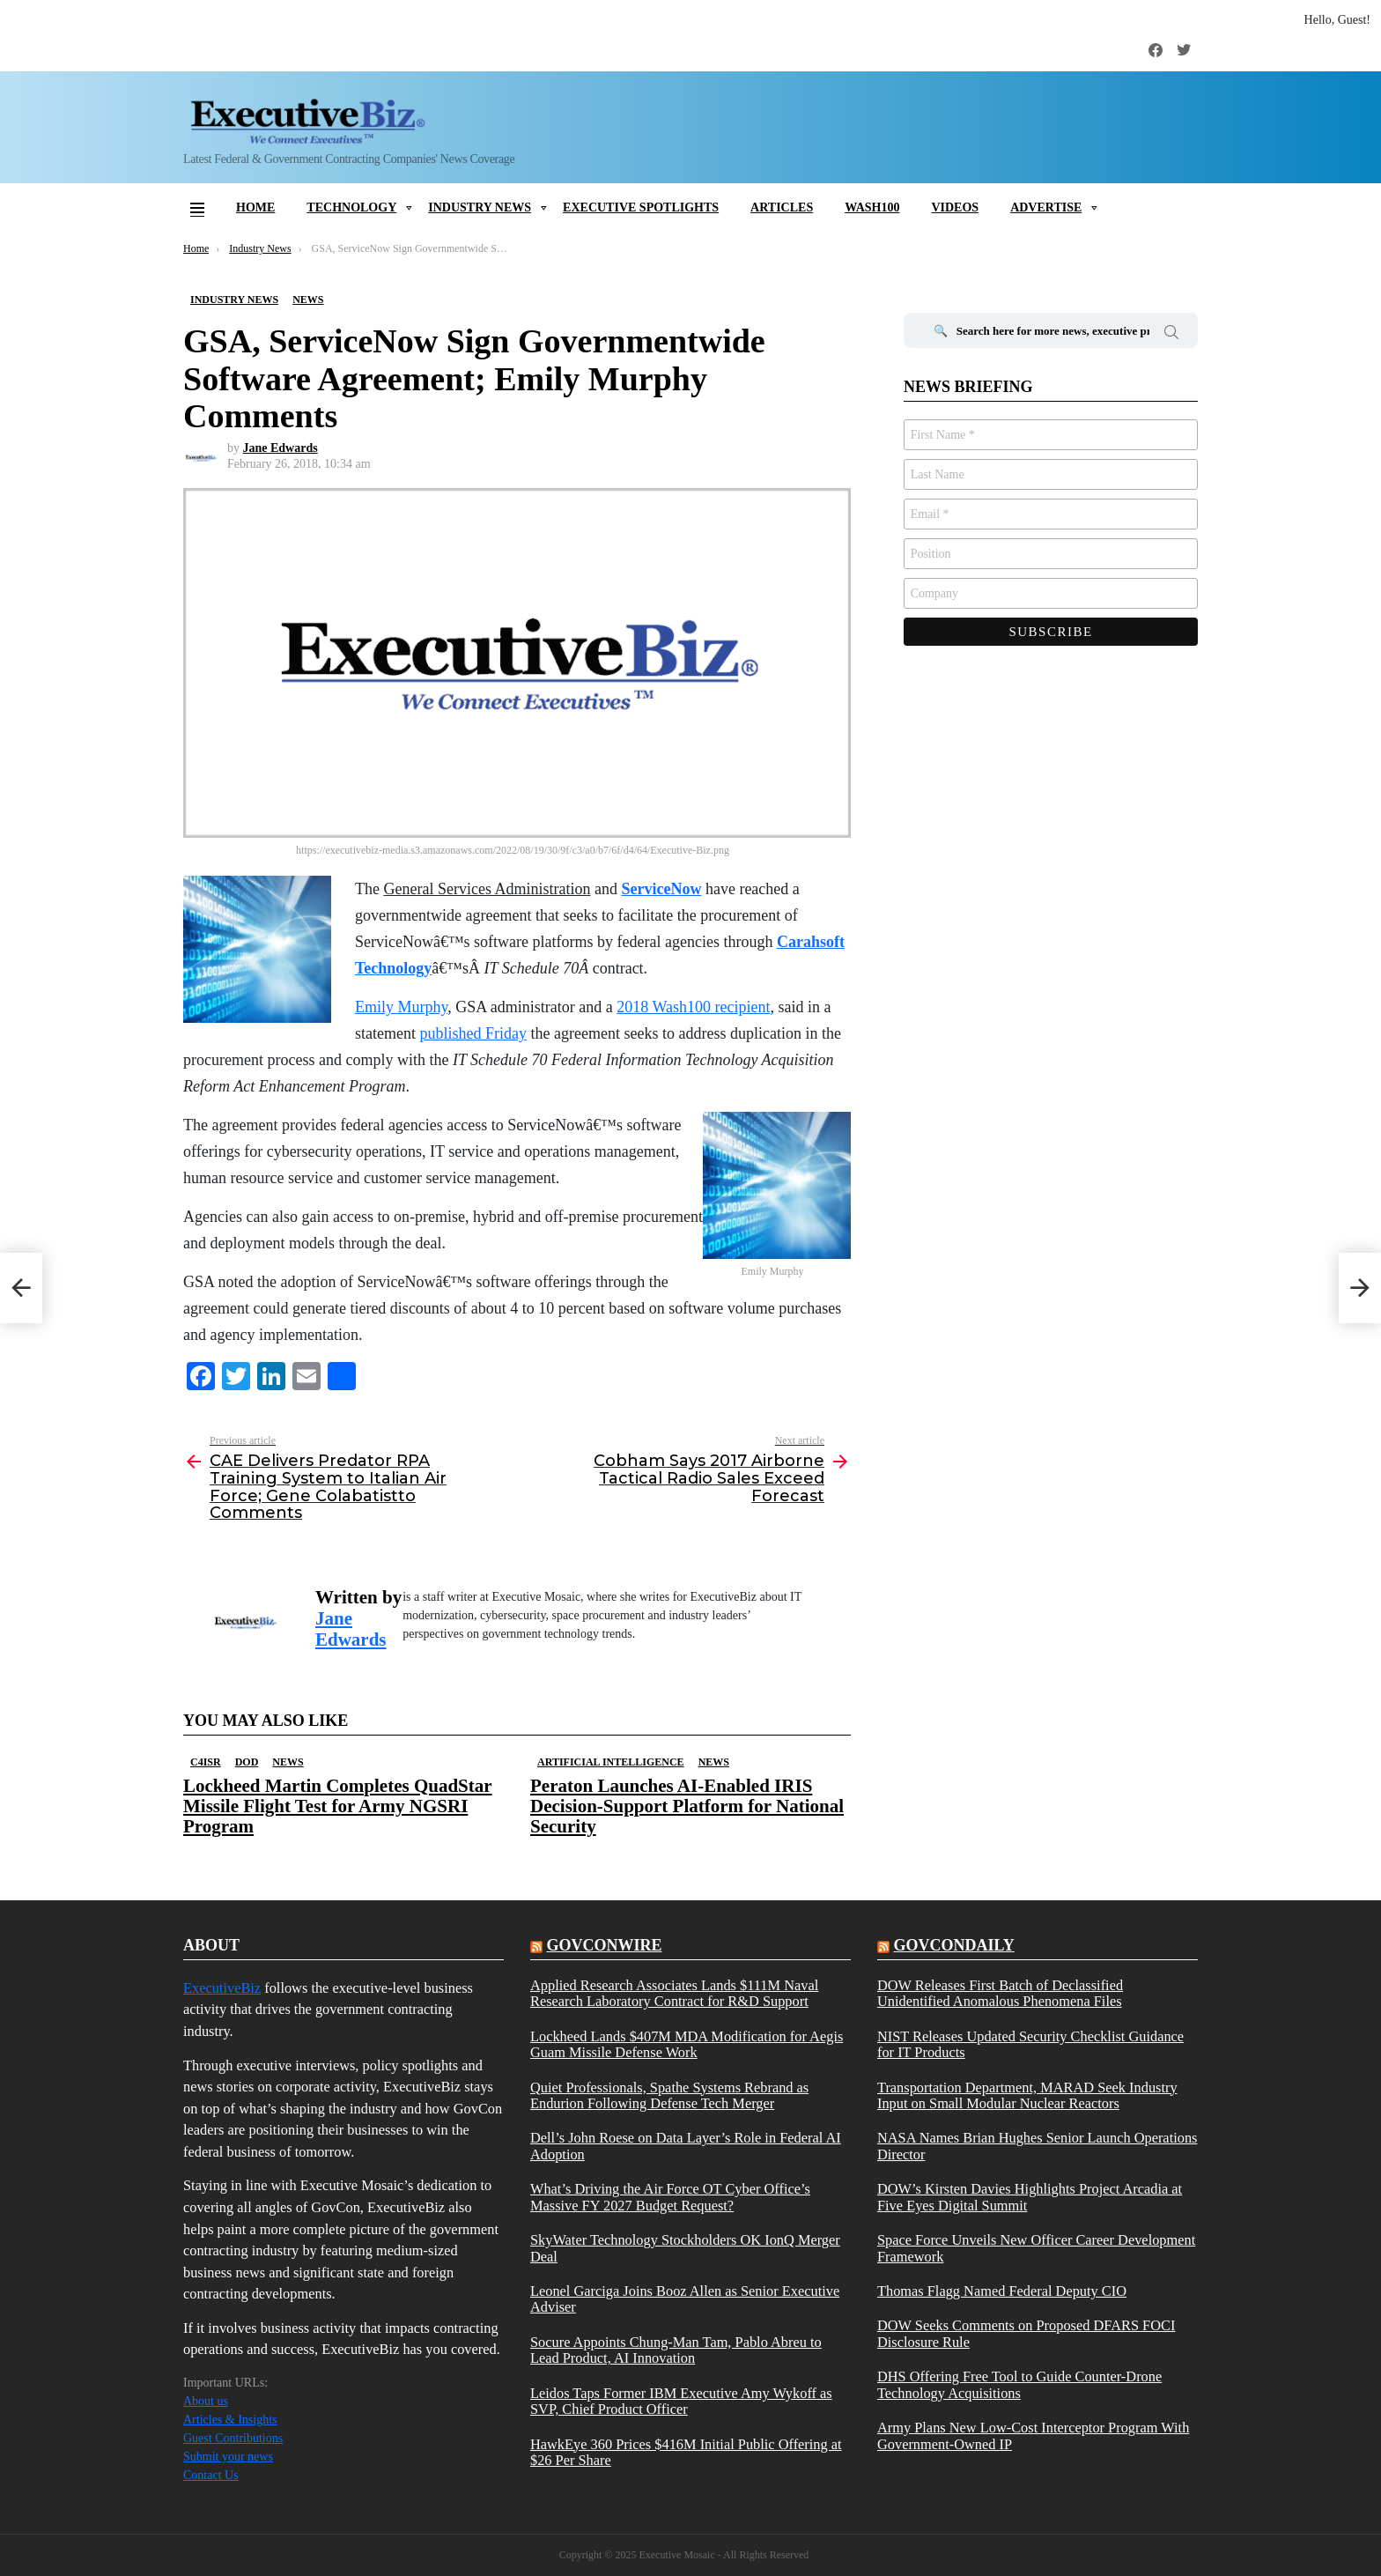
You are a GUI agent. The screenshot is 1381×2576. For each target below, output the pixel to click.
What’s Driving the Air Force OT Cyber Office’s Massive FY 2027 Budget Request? (670, 2197)
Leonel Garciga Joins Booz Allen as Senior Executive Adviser (684, 2299)
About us (205, 2401)
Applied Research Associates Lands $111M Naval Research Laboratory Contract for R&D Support (674, 1994)
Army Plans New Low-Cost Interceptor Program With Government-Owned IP (1033, 2436)
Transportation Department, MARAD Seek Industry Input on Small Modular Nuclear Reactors (1027, 2096)
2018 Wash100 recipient (693, 1007)
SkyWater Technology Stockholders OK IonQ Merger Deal (685, 2248)
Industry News (479, 207)
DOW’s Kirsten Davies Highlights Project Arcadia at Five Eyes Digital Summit (1029, 2197)
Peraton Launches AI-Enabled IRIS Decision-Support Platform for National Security (687, 1806)
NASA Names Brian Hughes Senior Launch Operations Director (1037, 2146)
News (287, 1762)
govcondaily (953, 1945)
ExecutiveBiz (222, 1988)
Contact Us (211, 2475)
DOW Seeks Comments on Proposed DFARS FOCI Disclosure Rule (1026, 2334)
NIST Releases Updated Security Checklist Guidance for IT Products (1030, 2045)
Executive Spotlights (641, 207)
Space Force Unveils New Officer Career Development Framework (1036, 2248)
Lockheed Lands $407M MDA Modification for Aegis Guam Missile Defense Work (686, 2045)
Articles (781, 207)
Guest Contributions (233, 2438)
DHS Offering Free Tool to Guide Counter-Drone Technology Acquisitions (1019, 2385)
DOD (247, 1762)
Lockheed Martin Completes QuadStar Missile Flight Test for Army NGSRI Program (337, 1806)
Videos (955, 207)
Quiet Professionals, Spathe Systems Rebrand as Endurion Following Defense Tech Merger (669, 2096)
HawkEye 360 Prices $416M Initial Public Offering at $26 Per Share (686, 2453)
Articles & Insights (230, 2419)
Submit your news (228, 2456)
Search (1171, 334)
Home (255, 207)
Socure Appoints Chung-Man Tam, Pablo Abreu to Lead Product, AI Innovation (676, 2350)
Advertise (1046, 207)
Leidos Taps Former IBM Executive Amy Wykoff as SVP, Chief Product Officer (681, 2401)
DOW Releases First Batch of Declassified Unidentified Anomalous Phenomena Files (1000, 1994)
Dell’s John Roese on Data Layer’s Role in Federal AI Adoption (685, 2146)
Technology (351, 207)
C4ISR (205, 1762)
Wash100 (872, 207)
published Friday (473, 1033)
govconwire (603, 1945)
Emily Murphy (401, 1007)
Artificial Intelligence (610, 1762)
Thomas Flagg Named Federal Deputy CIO (1001, 2291)
